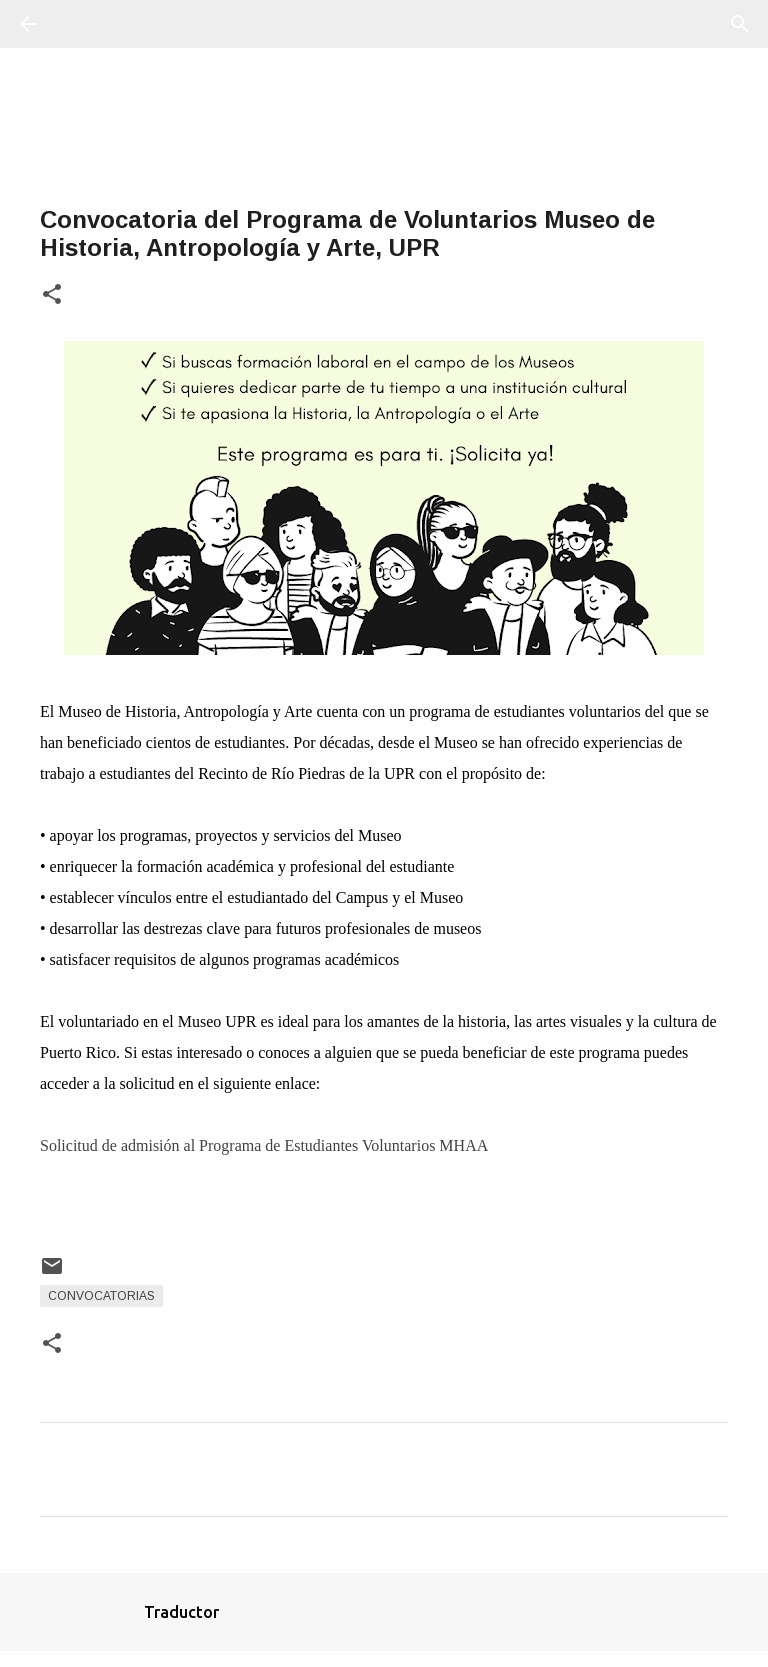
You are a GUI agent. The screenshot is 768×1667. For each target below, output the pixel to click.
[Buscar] (84, 24)
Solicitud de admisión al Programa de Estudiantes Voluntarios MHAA (264, 1145)
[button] (52, 295)
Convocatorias (101, 1296)
